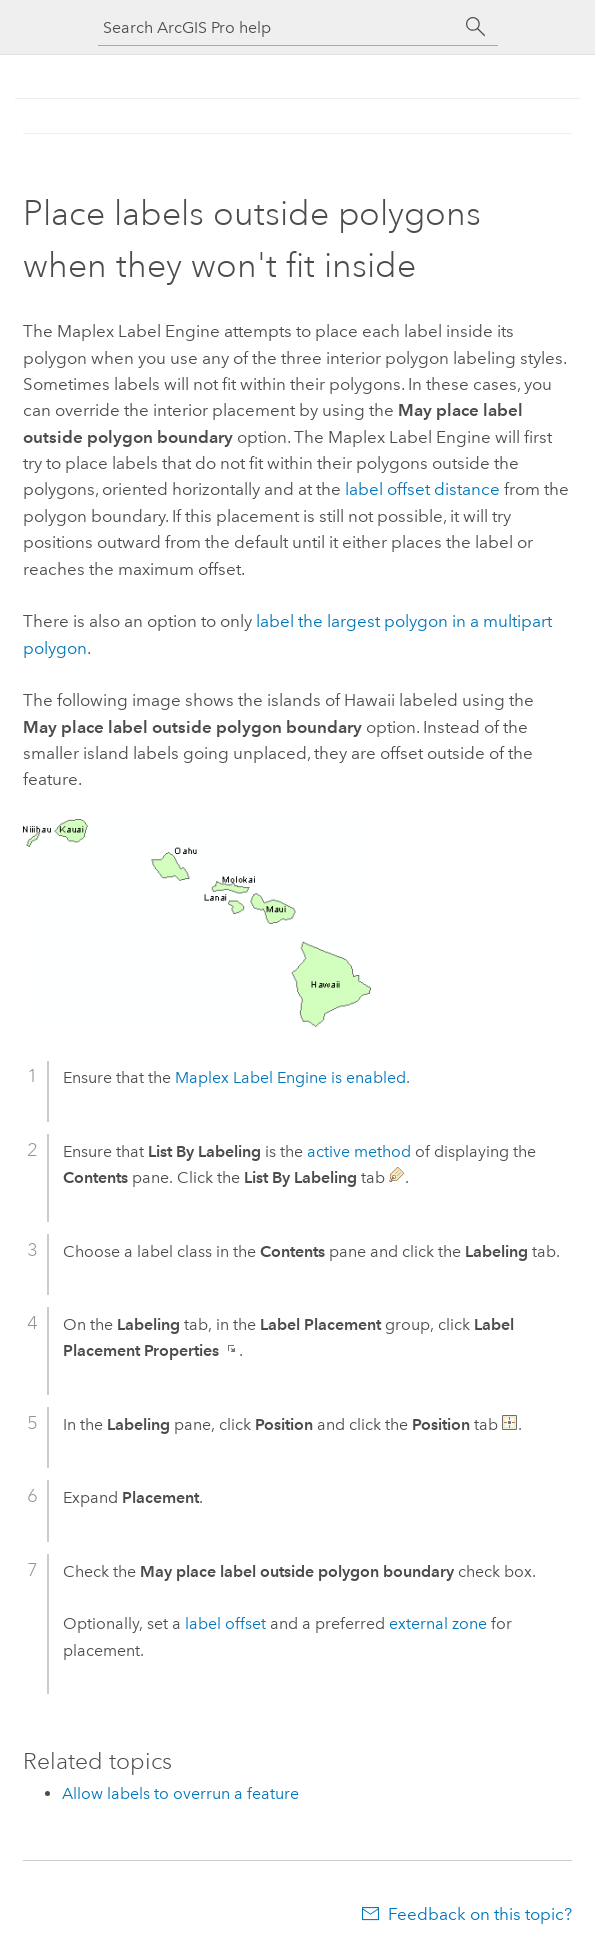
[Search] (476, 27)
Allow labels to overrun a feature (180, 1793)
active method (359, 1151)
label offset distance (422, 489)
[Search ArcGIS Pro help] (278, 27)
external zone (438, 1623)
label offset (225, 1623)
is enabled (290, 1077)
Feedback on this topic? (480, 1914)
